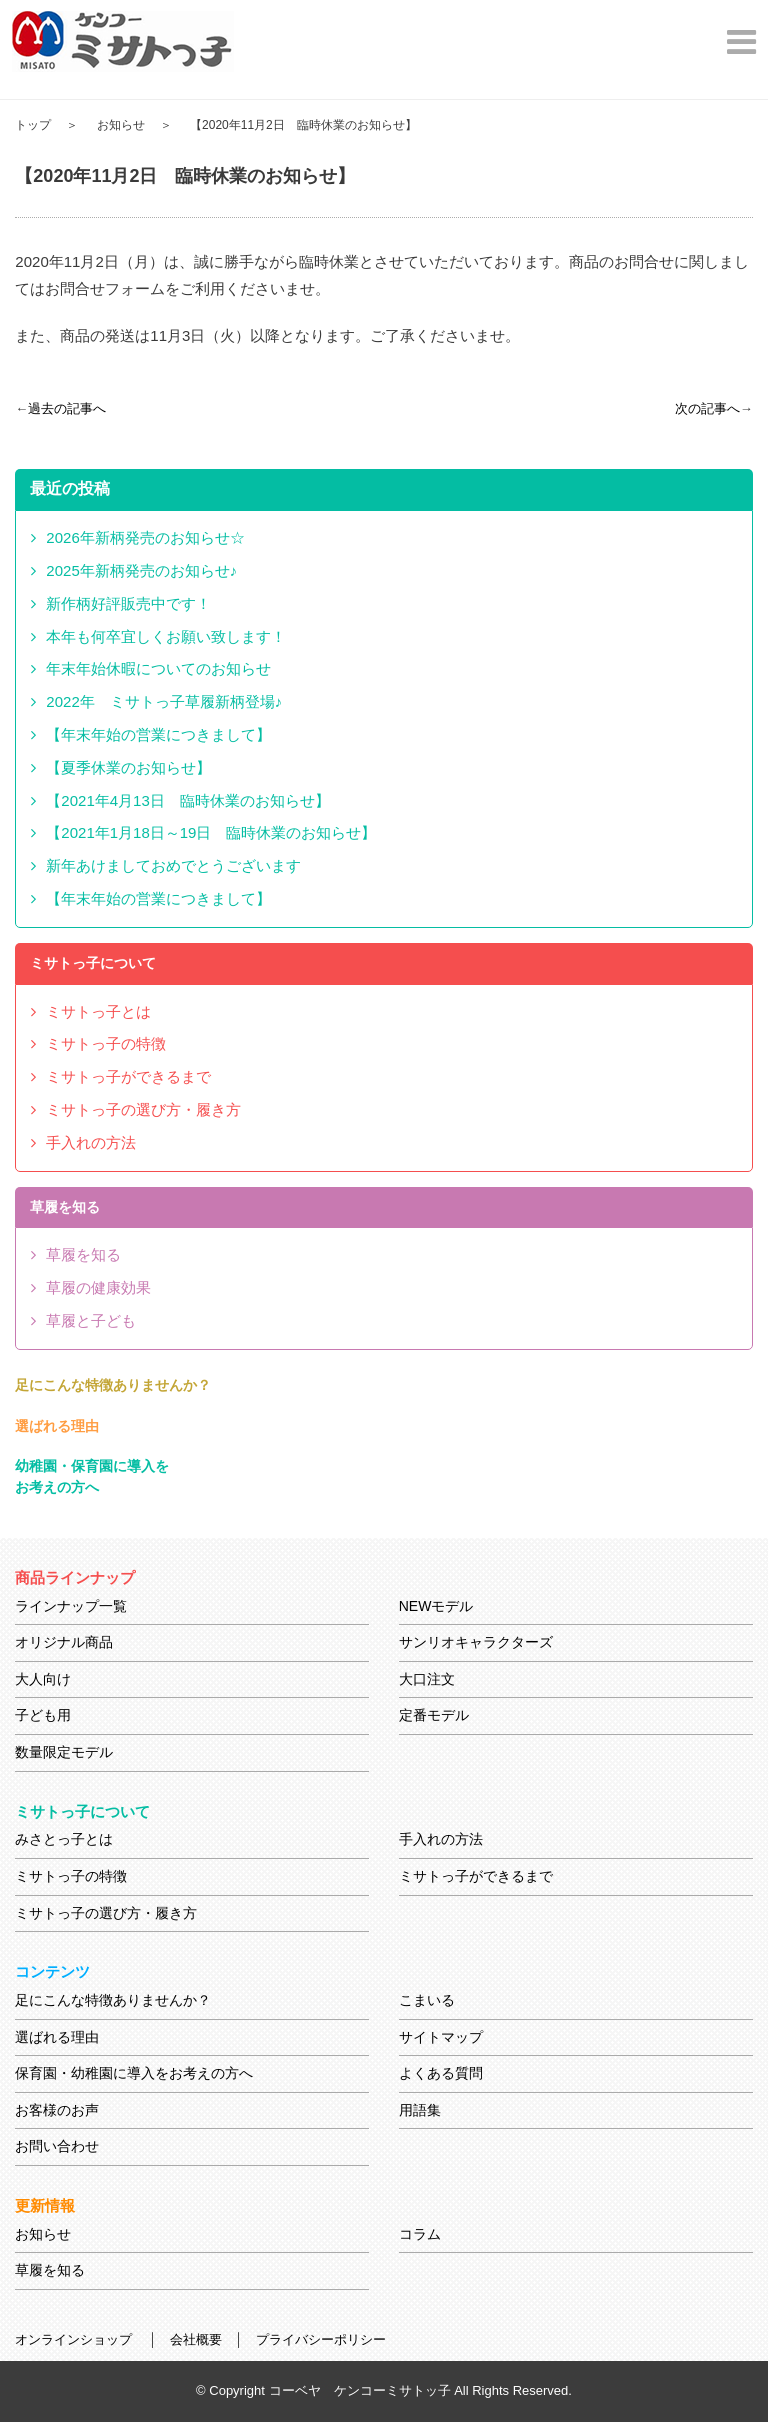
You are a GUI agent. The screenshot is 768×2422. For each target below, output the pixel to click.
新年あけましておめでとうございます (173, 865)
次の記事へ (707, 408)
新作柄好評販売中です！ (128, 603)
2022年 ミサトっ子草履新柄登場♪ (164, 701)
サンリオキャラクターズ (476, 1642)
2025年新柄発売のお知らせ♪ (141, 570)
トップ (33, 125)
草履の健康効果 (98, 1287)
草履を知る (83, 1254)
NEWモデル (436, 1606)
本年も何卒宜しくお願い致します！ (166, 636)
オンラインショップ (73, 2339)
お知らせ (121, 125)
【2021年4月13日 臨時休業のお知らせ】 (187, 800)
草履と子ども (91, 1320)
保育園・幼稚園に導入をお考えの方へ (134, 2073)
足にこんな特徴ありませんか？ (113, 1385)
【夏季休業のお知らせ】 (128, 767)
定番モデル (434, 1715)
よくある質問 (441, 2073)
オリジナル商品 (64, 1642)
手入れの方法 (91, 1142)
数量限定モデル (64, 1752)
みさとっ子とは (64, 1839)
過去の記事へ (67, 408)
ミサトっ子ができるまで (128, 1076)
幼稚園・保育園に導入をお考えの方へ (92, 1476)
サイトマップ (441, 2037)
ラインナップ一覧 (71, 1606)
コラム (420, 2234)
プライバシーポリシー (321, 2339)
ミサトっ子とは (98, 1011)
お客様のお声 (57, 2110)
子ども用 (43, 1715)
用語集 (420, 2110)
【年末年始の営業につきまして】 (158, 734)
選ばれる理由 (57, 1426)
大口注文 (427, 1679)
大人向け (43, 1679)
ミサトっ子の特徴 (106, 1043)
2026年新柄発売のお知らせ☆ (145, 537)
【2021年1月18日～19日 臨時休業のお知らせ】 (211, 832)
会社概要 (196, 2339)
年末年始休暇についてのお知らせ (158, 668)
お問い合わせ (57, 2146)
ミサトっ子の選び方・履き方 (143, 1109)
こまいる (427, 2000)
